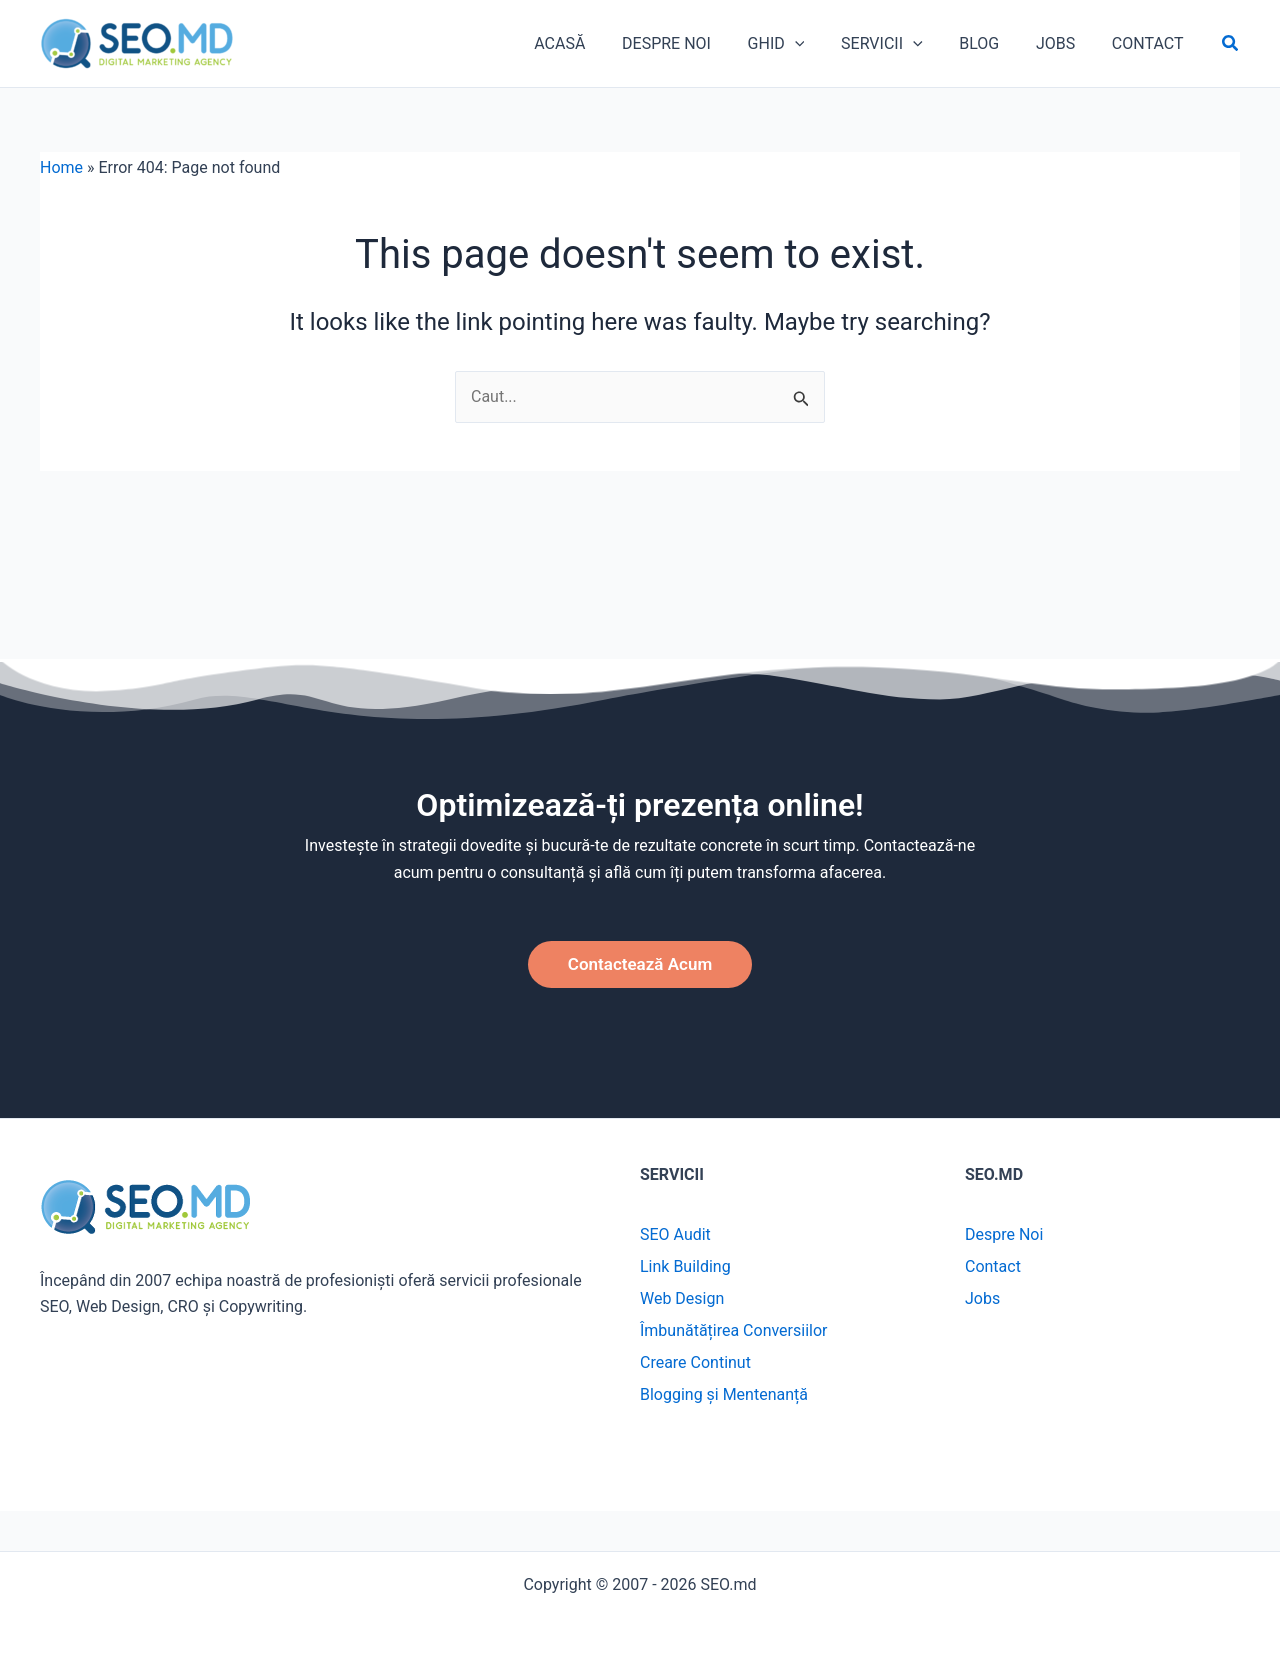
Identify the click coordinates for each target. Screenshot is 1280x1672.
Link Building (685, 1266)
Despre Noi (1004, 1234)
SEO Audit (675, 1234)
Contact (993, 1266)
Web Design (682, 1298)
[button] (1231, 50)
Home (61, 180)
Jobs (982, 1298)
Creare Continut (695, 1362)
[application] (825, 50)
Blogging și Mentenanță (724, 1394)
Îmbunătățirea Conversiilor (734, 1330)
